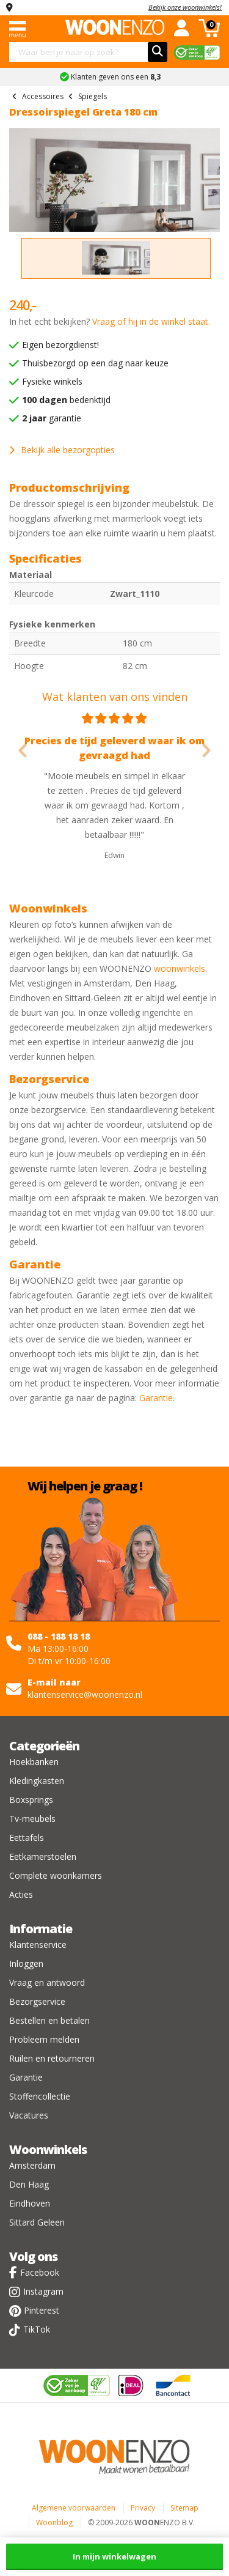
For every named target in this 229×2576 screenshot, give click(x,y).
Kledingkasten (36, 1780)
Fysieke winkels (52, 381)
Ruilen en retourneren (52, 2058)
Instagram (43, 2291)
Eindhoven (29, 2203)
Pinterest (41, 2310)
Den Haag (29, 2184)
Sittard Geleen (37, 2222)
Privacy (143, 2508)
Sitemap (184, 2508)
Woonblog (54, 2522)
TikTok (36, 2329)
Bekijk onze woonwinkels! (185, 7)
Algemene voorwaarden (73, 2508)
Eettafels (26, 1837)
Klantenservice (38, 1944)
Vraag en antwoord (47, 1982)
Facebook (39, 2272)
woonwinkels (179, 968)
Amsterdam (32, 2165)
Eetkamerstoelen (42, 1856)
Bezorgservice (37, 2001)
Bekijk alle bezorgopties (62, 450)
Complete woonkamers (55, 1875)
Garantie (156, 1398)
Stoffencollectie (39, 2096)
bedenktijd (66, 399)
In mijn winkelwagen (114, 2556)
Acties (21, 1894)
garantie (51, 418)
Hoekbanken (34, 1761)
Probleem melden (44, 2039)
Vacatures (28, 2115)
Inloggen (26, 1963)
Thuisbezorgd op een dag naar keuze (95, 363)
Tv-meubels (32, 1818)
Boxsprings (31, 1799)
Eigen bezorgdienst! (60, 344)
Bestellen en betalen (49, 2020)
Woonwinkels (48, 2149)
